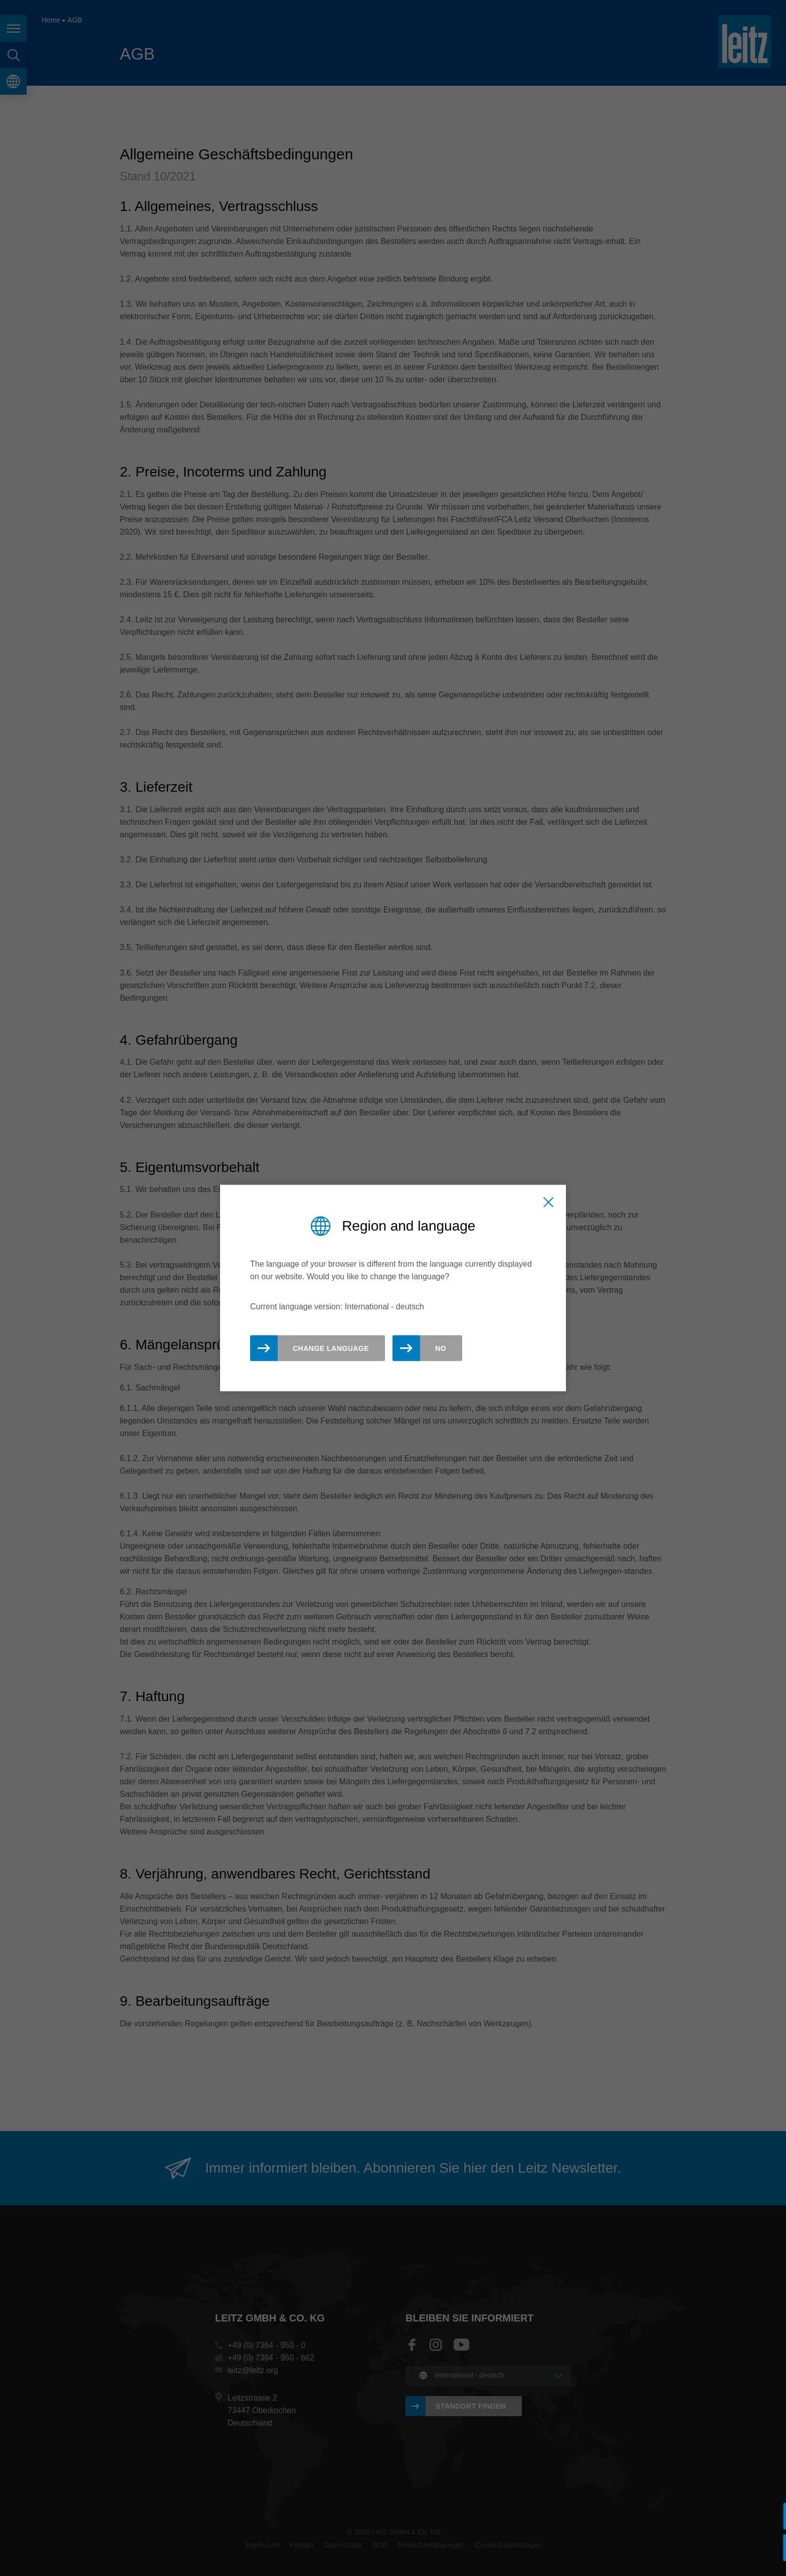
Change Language (331, 1348)
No (440, 1348)
